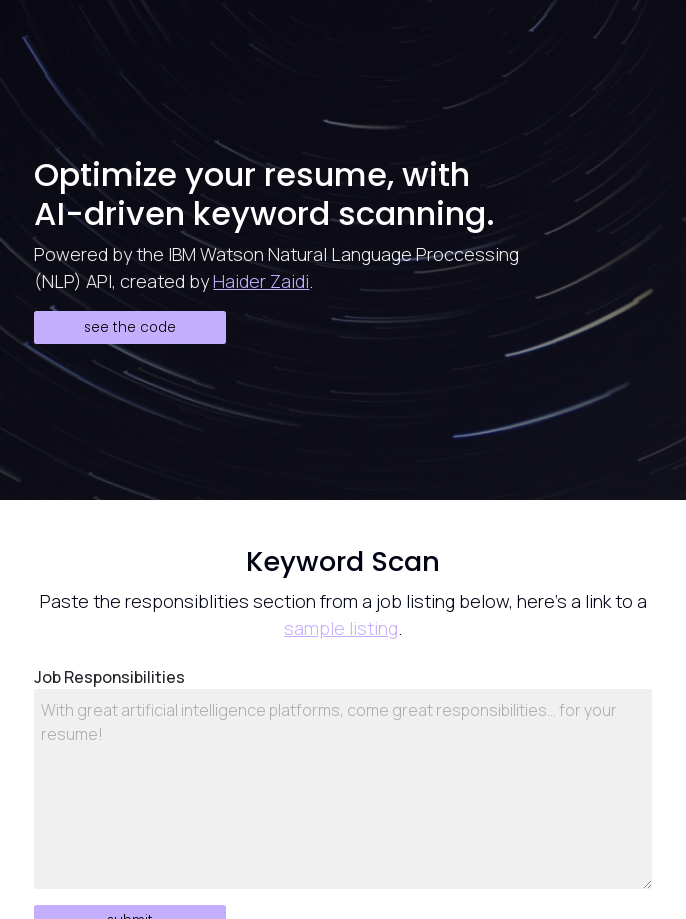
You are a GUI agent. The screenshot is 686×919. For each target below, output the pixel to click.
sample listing (341, 628)
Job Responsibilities (109, 677)
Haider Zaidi (261, 281)
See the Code (130, 327)
